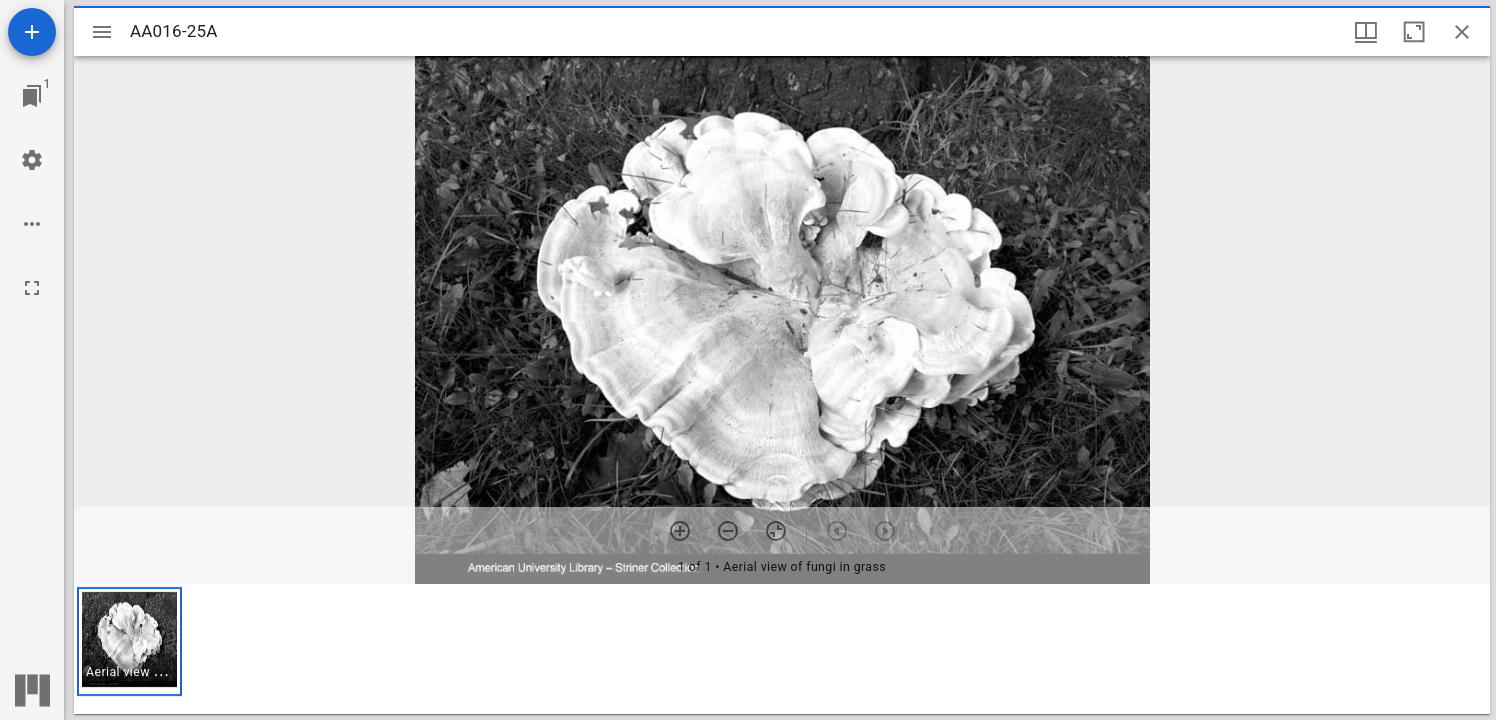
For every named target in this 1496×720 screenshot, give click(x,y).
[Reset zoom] (776, 531)
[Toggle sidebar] (102, 32)
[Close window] (1462, 32)
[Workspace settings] (32, 160)
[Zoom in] (680, 531)
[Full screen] (32, 288)
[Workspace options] (32, 224)
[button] (129, 641)
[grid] (782, 649)
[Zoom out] (728, 531)
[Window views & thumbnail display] (1366, 32)
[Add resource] (32, 32)
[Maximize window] (1414, 32)
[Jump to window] (32, 96)
